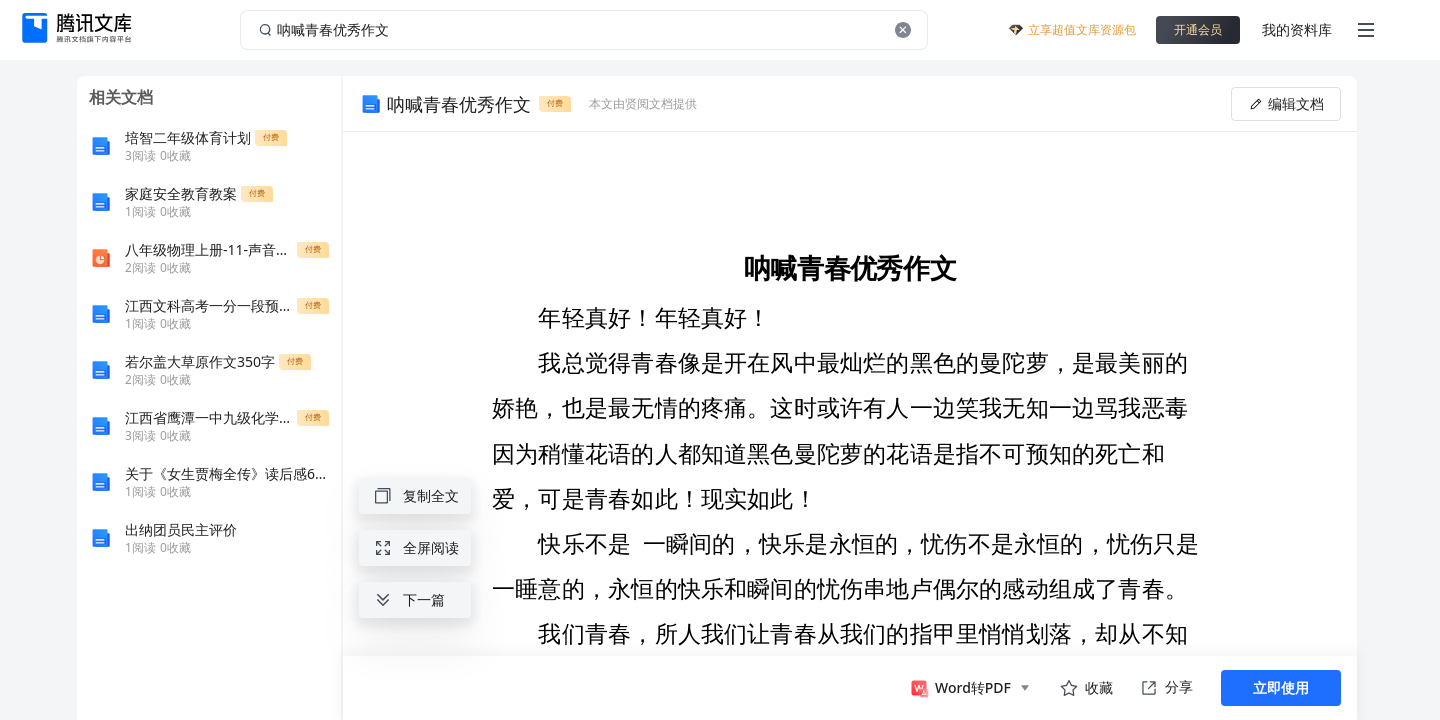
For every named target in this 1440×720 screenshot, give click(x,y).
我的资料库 (1297, 29)
